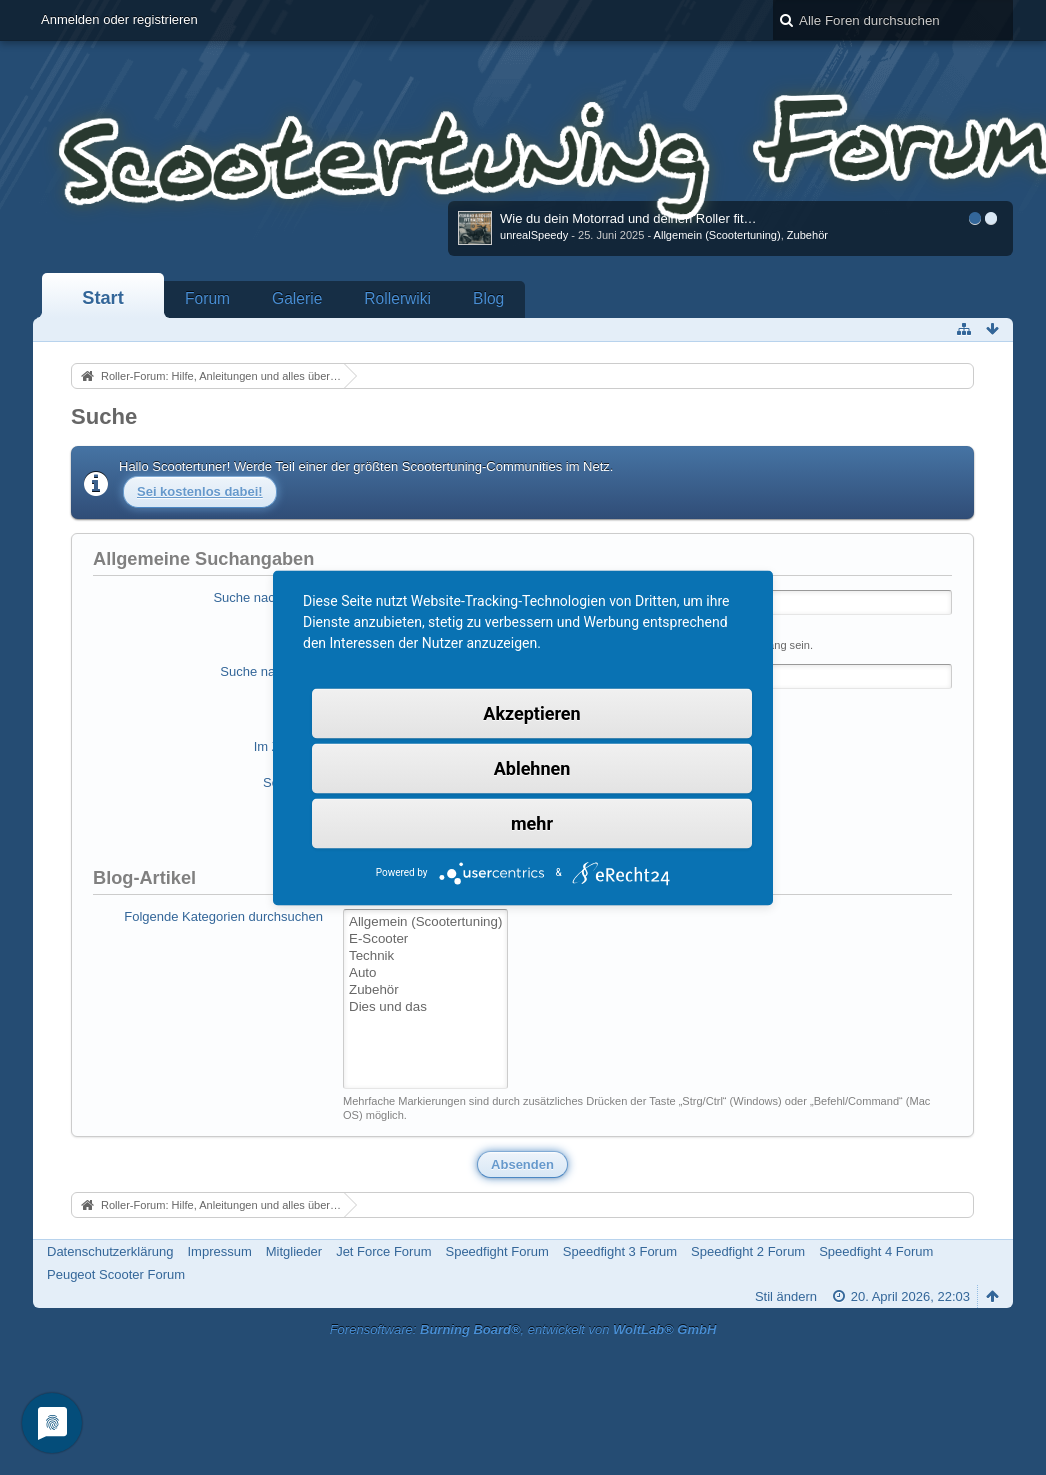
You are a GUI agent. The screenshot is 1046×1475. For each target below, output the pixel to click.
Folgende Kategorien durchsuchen (223, 916)
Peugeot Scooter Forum (116, 1274)
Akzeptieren (531, 712)
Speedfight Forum (496, 1251)
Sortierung (293, 782)
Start (102, 298)
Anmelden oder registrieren (119, 19)
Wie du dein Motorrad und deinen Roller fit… (628, 218)
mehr (532, 822)
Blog (488, 298)
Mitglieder (294, 1251)
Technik (425, 956)
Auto (425, 973)
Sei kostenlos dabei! (200, 491)
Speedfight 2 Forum (748, 1251)
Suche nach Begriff (268, 597)
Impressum (219, 1251)
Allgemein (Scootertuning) (717, 235)
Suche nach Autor (271, 671)
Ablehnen (532, 767)
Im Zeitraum (288, 746)
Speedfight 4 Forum (876, 1251)
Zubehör (807, 235)
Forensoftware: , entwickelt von (523, 1329)
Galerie (297, 298)
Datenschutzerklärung (110, 1251)
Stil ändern (786, 1296)
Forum (207, 298)
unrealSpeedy (534, 235)
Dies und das (425, 1007)
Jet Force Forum (383, 1251)
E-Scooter (425, 939)
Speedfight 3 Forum (620, 1251)
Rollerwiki (397, 298)
